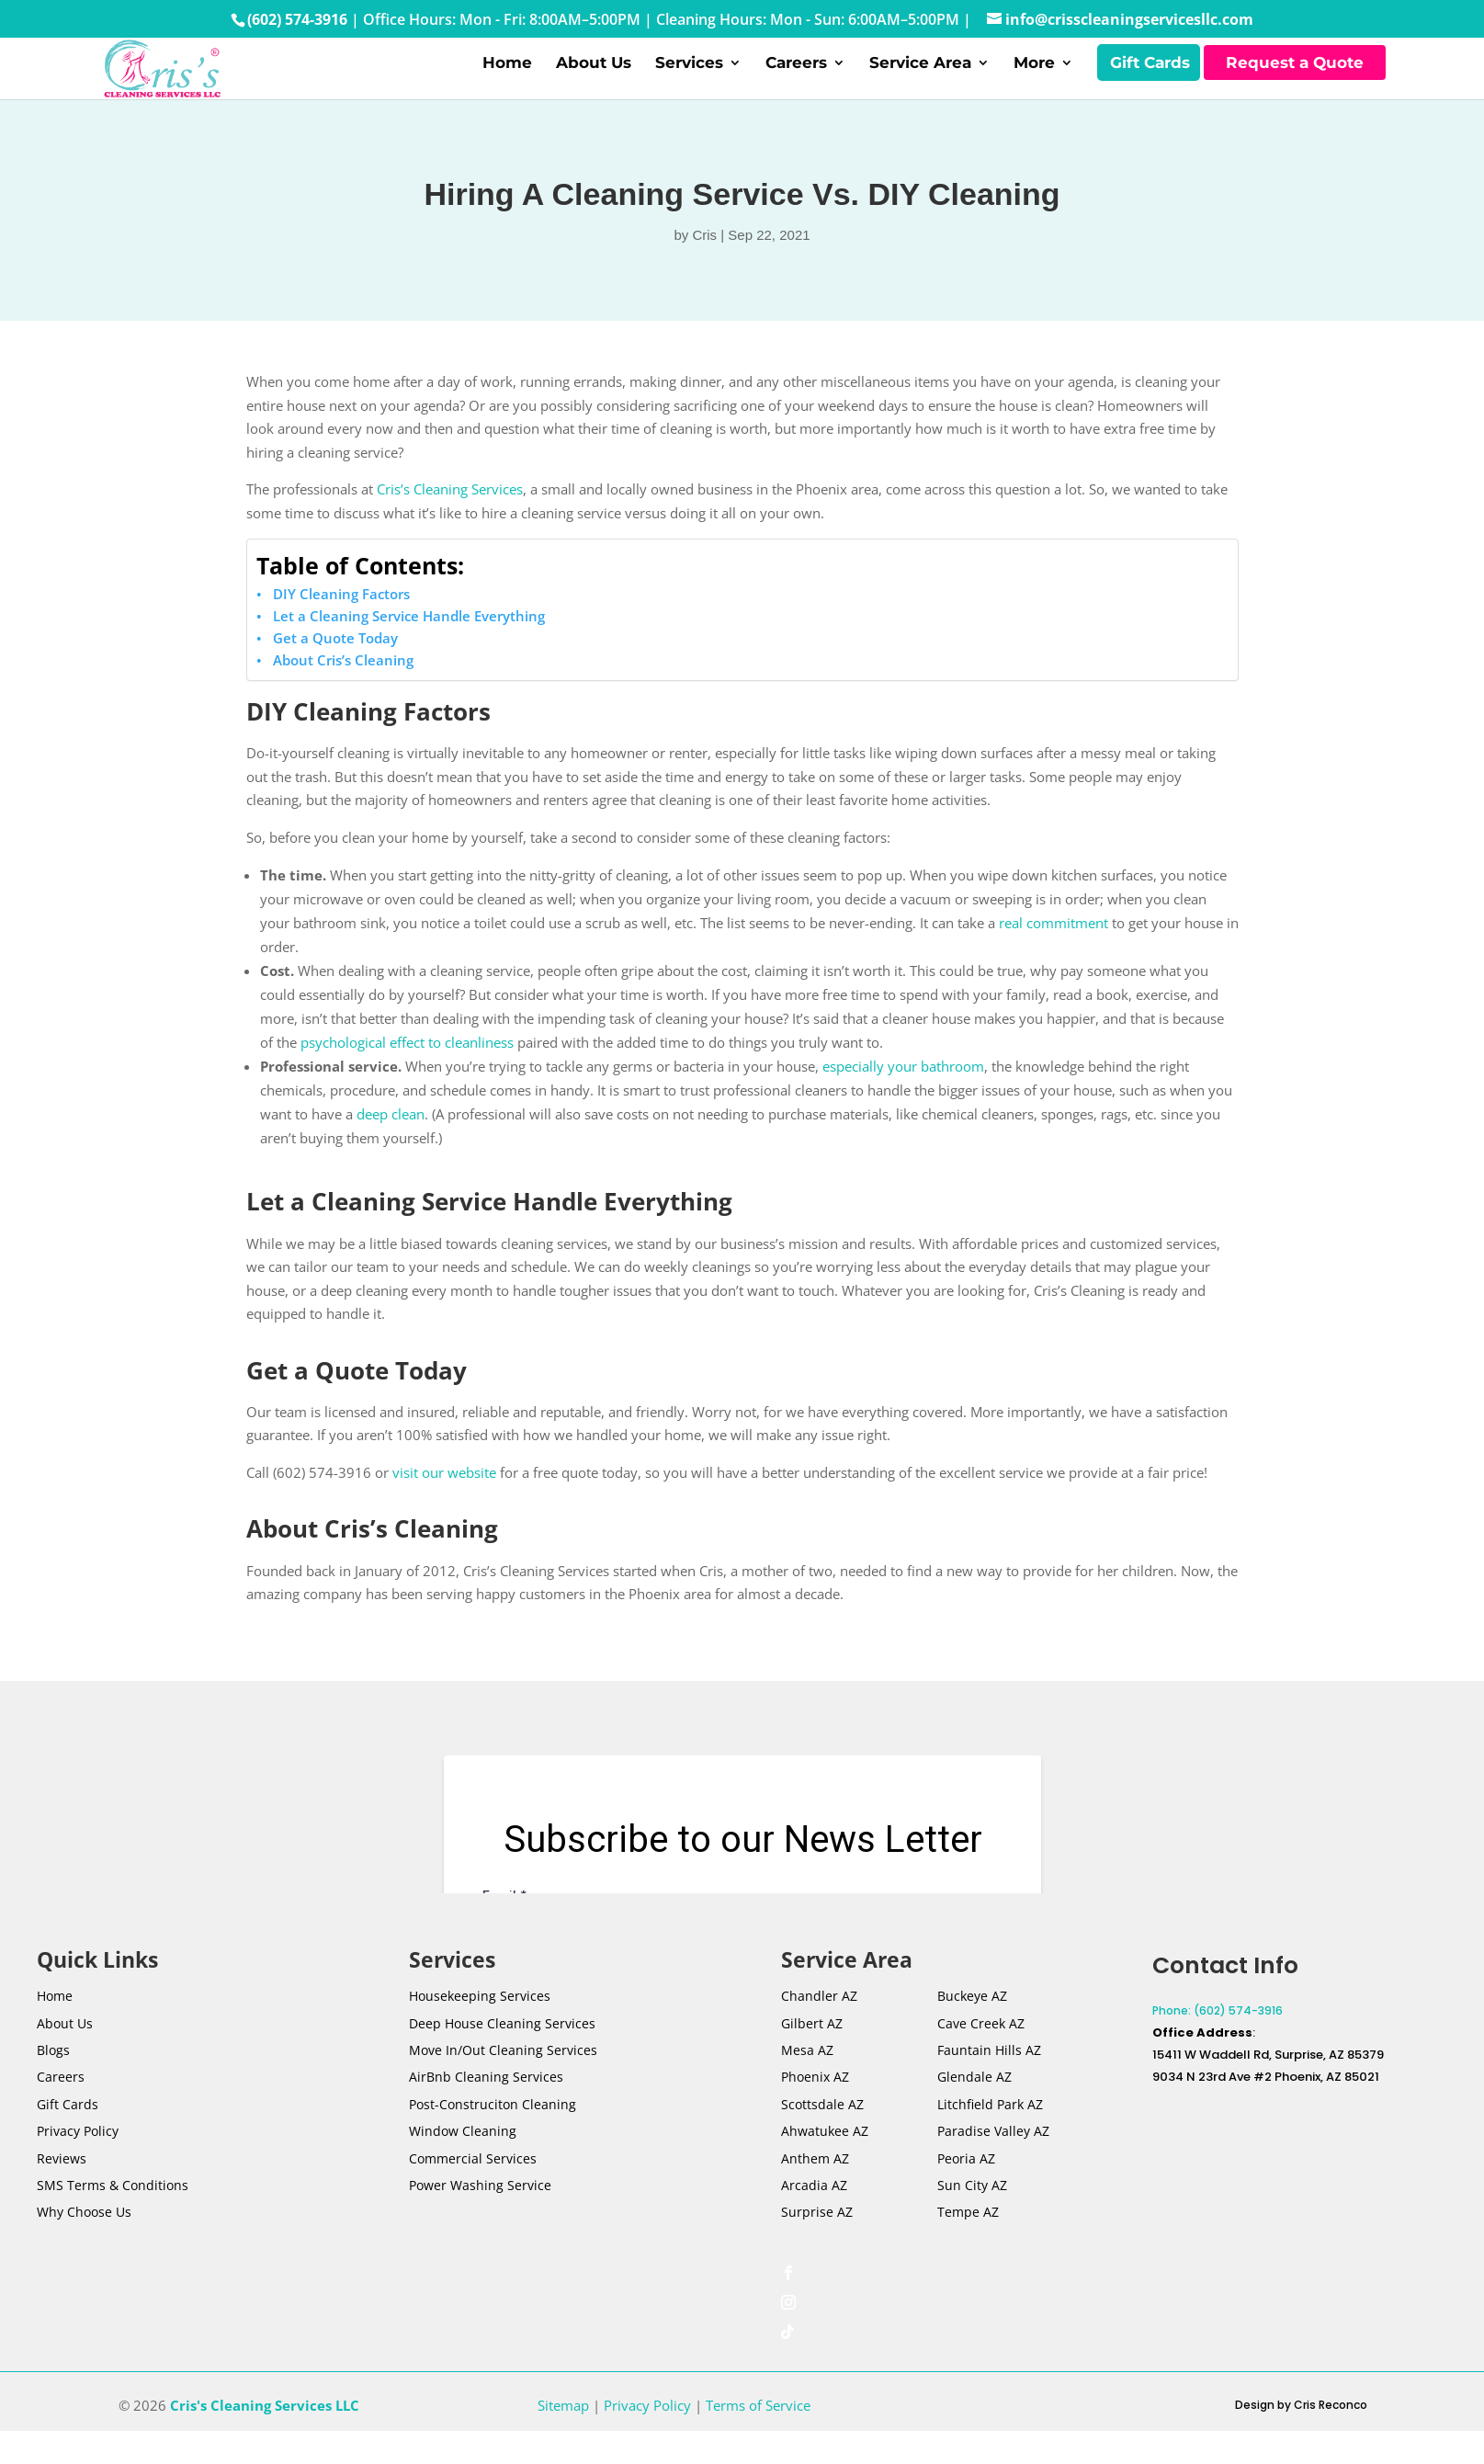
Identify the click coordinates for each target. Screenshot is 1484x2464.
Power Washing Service (480, 2219)
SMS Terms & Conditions (112, 2219)
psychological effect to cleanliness (407, 1076)
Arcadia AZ (814, 2219)
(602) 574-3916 (297, 19)
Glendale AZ (974, 2110)
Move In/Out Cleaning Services (503, 2084)
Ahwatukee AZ (824, 2165)
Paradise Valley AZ (993, 2165)
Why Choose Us (84, 2245)
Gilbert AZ (812, 2056)
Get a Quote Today (335, 671)
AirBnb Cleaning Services (486, 2110)
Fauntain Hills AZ (989, 2084)
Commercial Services (473, 2191)
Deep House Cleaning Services (502, 2056)
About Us (593, 80)
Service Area (920, 80)
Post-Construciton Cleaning (492, 2137)
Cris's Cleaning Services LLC (264, 2438)
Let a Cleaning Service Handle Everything (409, 649)
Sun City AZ (972, 2219)
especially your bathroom (903, 1100)
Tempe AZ (968, 2245)
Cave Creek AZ (981, 2056)
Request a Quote (1295, 79)
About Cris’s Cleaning (343, 693)
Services (689, 80)
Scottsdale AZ (822, 2137)
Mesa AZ (807, 2084)
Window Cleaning (462, 2165)
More (1034, 80)
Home (507, 80)
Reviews (61, 2191)
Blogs (53, 2084)
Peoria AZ (966, 2191)
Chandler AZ (819, 2029)
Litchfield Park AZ (990, 2137)
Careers (796, 80)
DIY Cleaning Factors (341, 627)
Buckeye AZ (972, 2029)
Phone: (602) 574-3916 (1217, 2044)
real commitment (1053, 957)
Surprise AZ (817, 2245)
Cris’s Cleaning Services (450, 523)
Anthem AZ (815, 2191)
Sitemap (563, 2438)
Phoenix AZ (815, 2110)
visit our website (444, 1505)
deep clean (391, 1148)
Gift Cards (1150, 80)
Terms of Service (758, 2438)
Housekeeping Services (479, 2029)
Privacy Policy (78, 2165)
